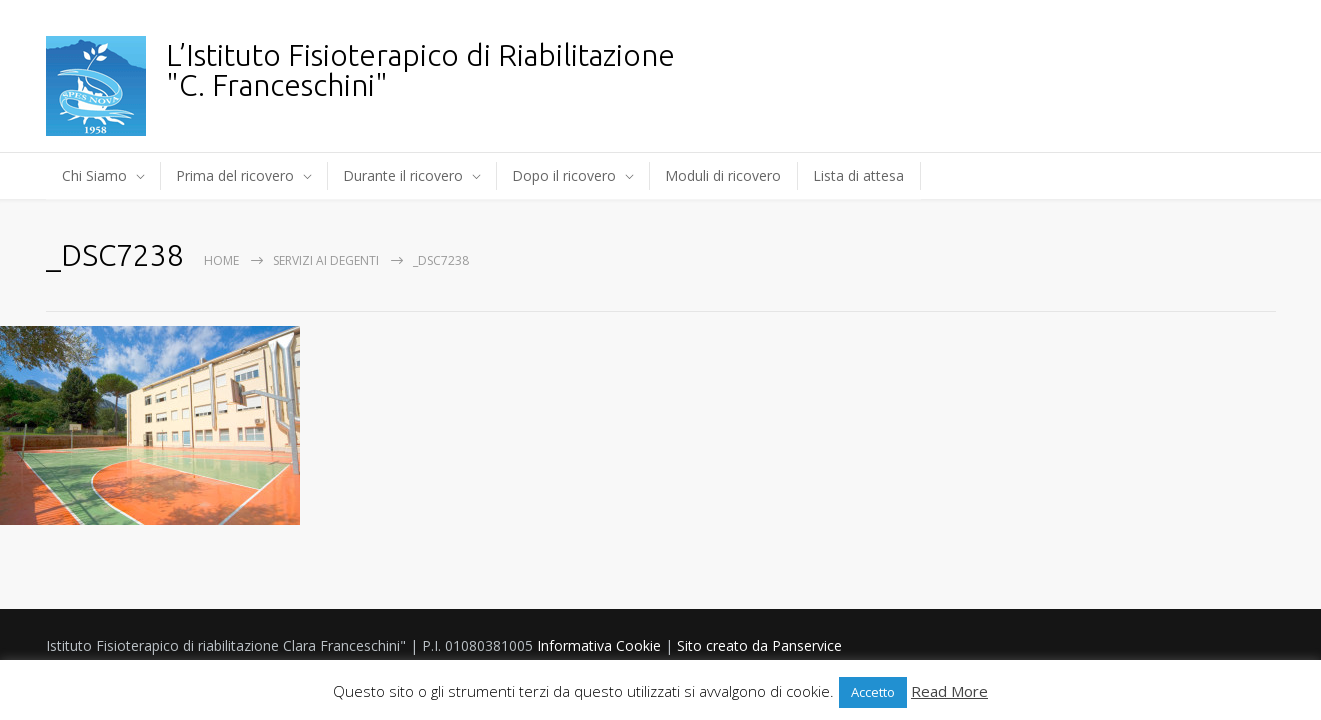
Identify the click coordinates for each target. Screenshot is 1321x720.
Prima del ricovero (235, 175)
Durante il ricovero (403, 175)
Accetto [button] (873, 692)
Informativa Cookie (599, 645)
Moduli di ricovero (723, 175)
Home (221, 260)
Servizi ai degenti (326, 260)
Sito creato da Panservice (759, 645)
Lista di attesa (858, 175)
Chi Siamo (94, 175)
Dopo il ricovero (564, 175)
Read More (949, 691)
